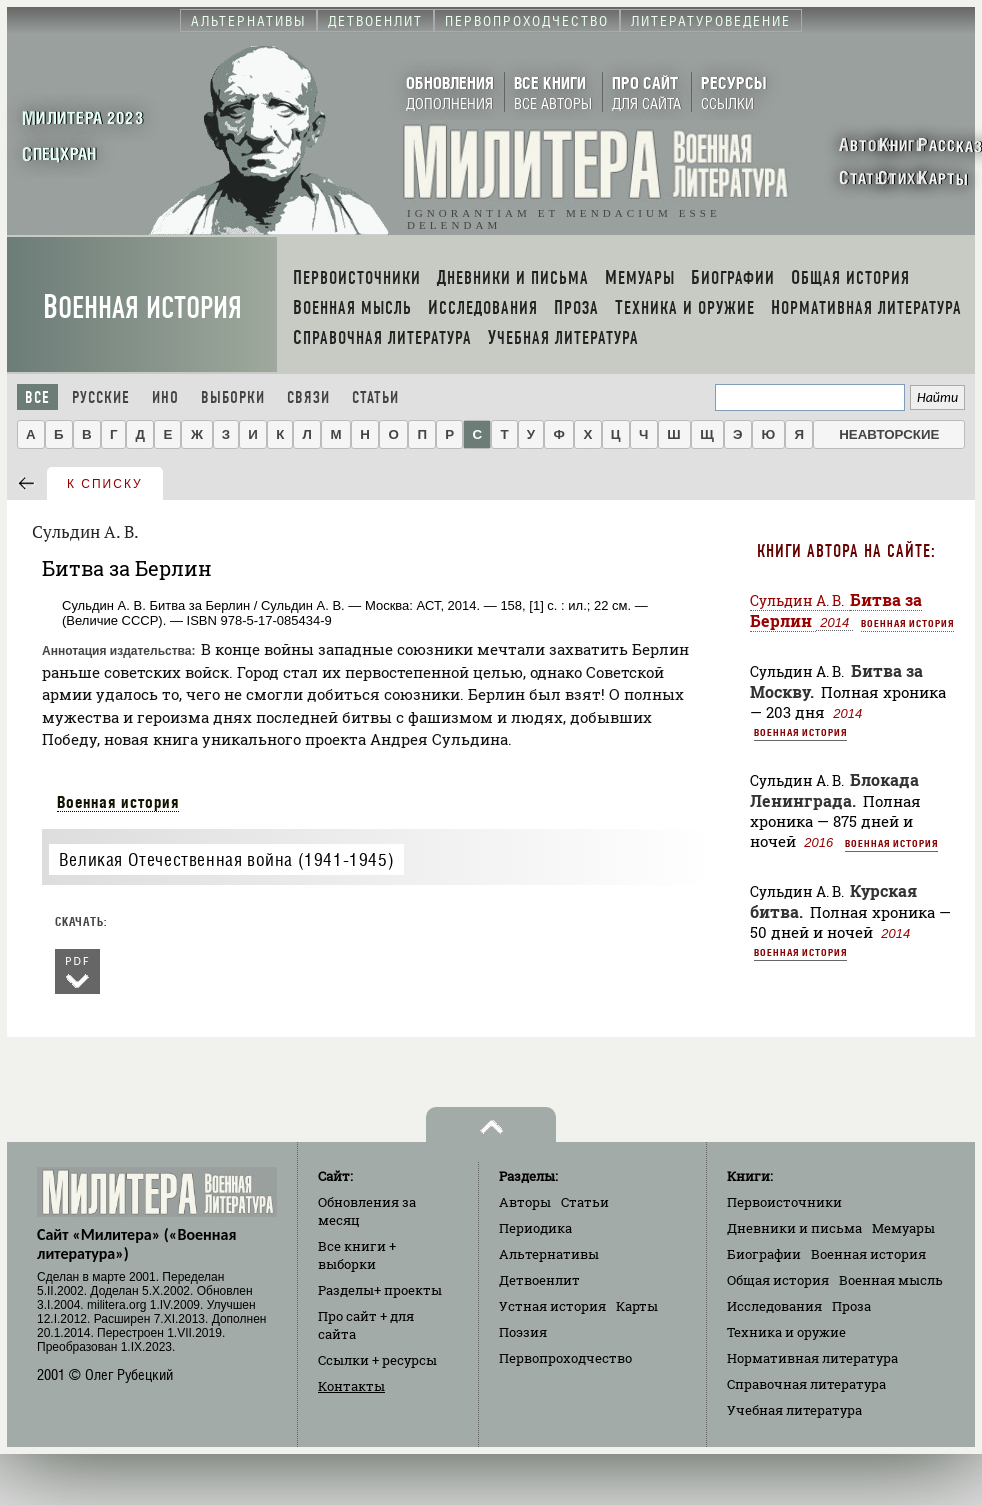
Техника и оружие (786, 1332)
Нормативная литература (812, 1358)
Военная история (142, 307)
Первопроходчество (565, 1358)
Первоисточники (784, 1202)
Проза (851, 1306)
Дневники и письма (794, 1228)
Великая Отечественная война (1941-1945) (226, 859)
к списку (105, 484)
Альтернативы (549, 1254)
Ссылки (377, 1360)
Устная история (552, 1306)
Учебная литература (794, 1410)
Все (37, 397)
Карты (637, 1306)
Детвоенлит (539, 1280)
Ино (165, 397)
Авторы (525, 1202)
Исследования (774, 1306)
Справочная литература (806, 1384)
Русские (101, 397)
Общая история (778, 1280)
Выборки (233, 397)
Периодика (535, 1228)
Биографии (764, 1254)
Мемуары (903, 1228)
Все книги (357, 1255)
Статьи (375, 397)
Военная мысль (891, 1280)
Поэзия (523, 1332)
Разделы (380, 1290)
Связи (308, 397)
